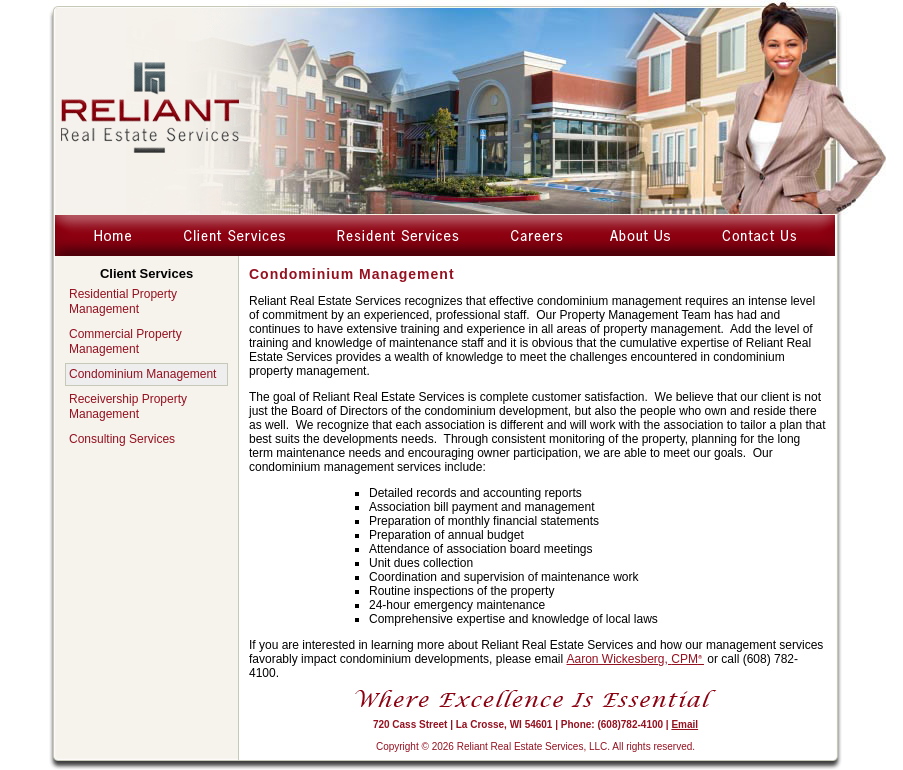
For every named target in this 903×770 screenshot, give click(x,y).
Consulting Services (122, 439)
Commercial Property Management (125, 341)
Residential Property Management (123, 301)
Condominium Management (142, 374)
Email (684, 724)
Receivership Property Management (128, 406)
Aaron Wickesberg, (635, 659)
